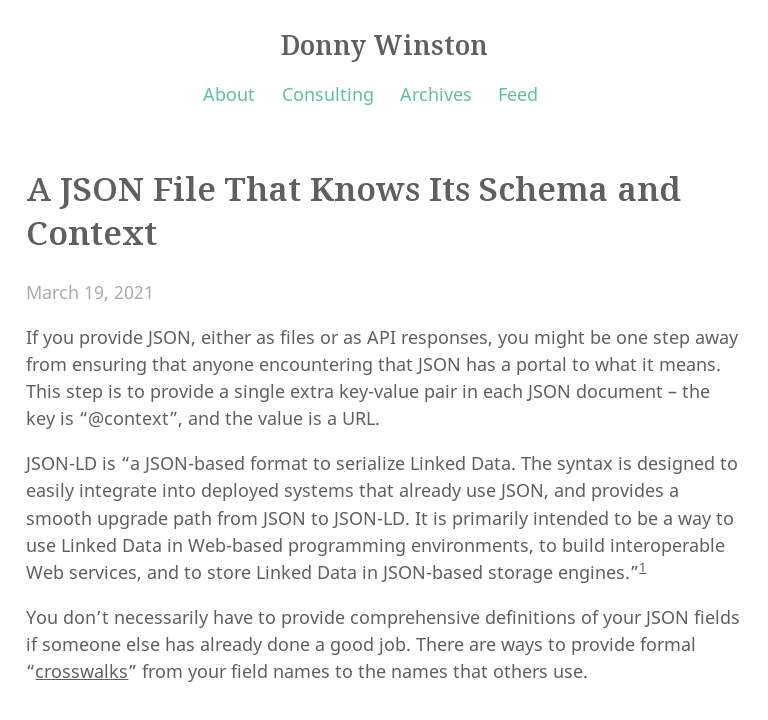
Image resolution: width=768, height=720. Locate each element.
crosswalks (81, 671)
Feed (518, 94)
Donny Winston (384, 45)
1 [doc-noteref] (642, 567)
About (229, 94)
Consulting (328, 94)
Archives (436, 94)
